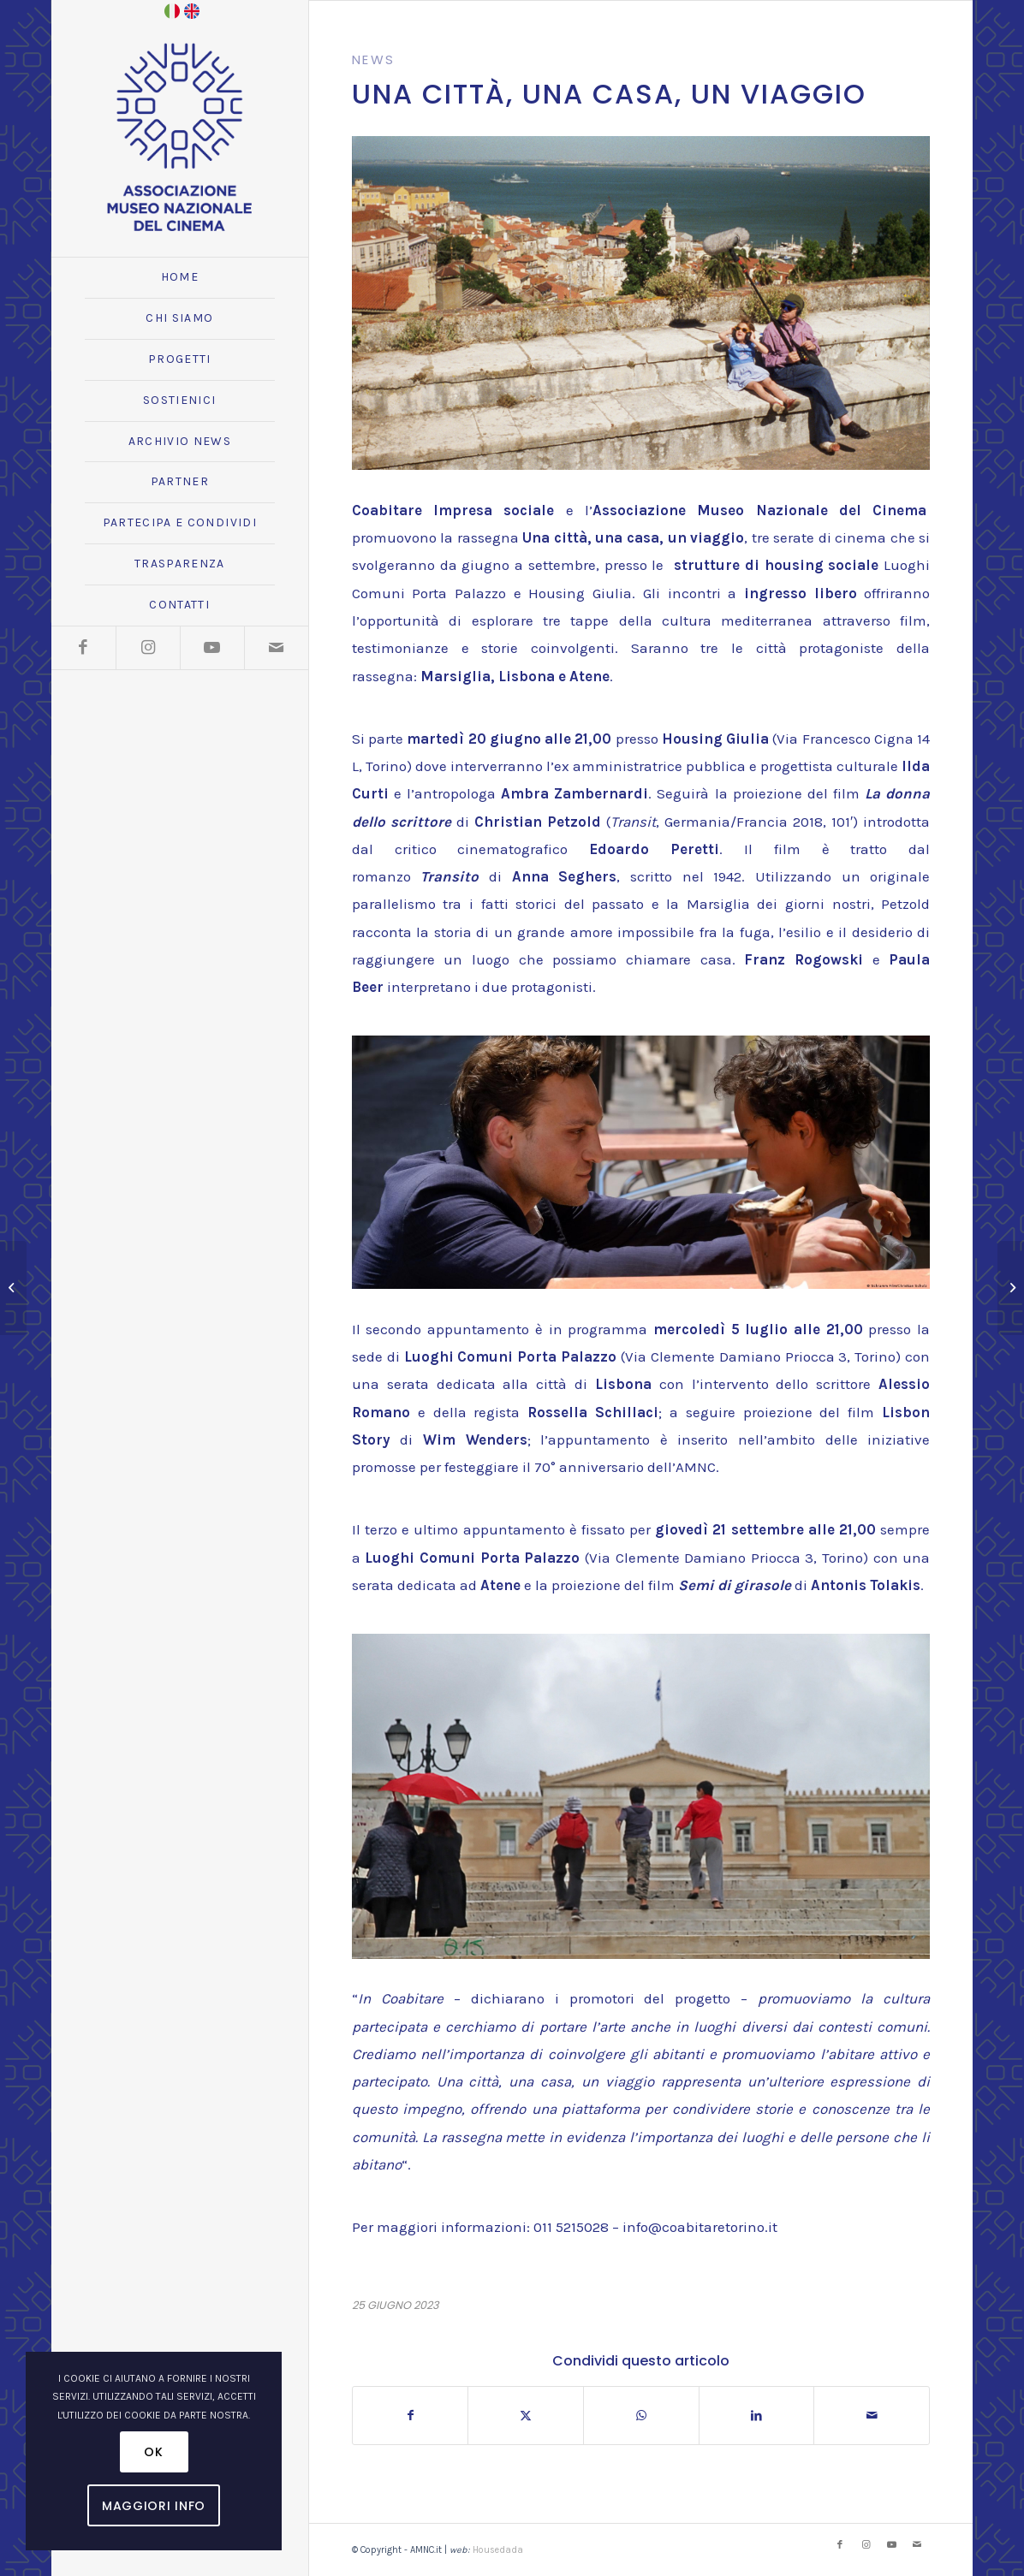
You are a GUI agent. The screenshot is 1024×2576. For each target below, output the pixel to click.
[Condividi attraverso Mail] (871, 2415)
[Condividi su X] (525, 2415)
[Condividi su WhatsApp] (641, 2415)
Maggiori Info (153, 2505)
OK (153, 2451)
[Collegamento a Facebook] (83, 647)
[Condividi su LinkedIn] (757, 2415)
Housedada (498, 2549)
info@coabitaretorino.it (699, 2226)
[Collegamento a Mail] (276, 647)
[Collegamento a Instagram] (148, 647)
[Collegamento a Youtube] (212, 647)
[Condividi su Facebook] (410, 2415)
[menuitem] (180, 278)
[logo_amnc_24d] (180, 137)
